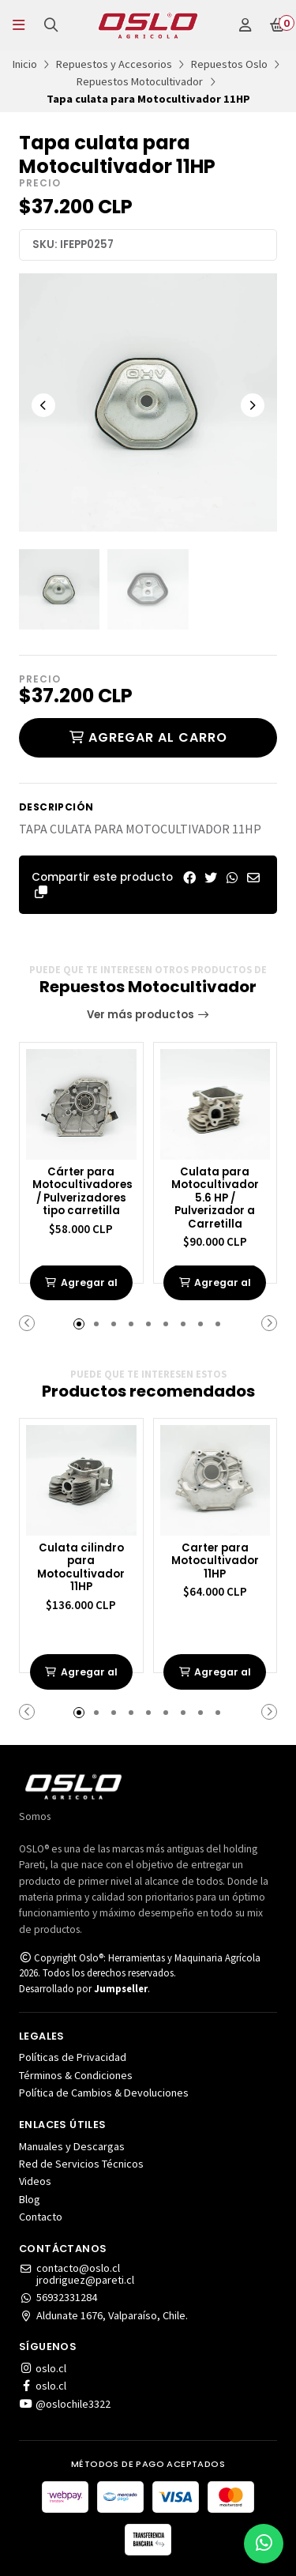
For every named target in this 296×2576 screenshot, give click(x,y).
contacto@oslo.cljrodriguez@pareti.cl (76, 2273)
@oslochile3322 (65, 2403)
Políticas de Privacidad (72, 2057)
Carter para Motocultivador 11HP (215, 1561)
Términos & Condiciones (76, 2075)
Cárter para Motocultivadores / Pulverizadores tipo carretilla (81, 1192)
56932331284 (58, 2297)
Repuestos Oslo (229, 64)
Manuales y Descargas (72, 2146)
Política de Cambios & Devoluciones (104, 2092)
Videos (35, 2181)
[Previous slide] (43, 405)
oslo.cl (42, 2368)
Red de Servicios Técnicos (81, 2163)
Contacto (40, 2216)
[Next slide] (252, 405)
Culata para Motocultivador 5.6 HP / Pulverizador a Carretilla (215, 1199)
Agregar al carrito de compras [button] (81, 1289)
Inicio (25, 64)
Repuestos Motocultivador (140, 81)
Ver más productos (148, 1015)
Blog (29, 2199)
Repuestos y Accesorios (114, 64)
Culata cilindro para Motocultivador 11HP (81, 1568)
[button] (41, 892)
